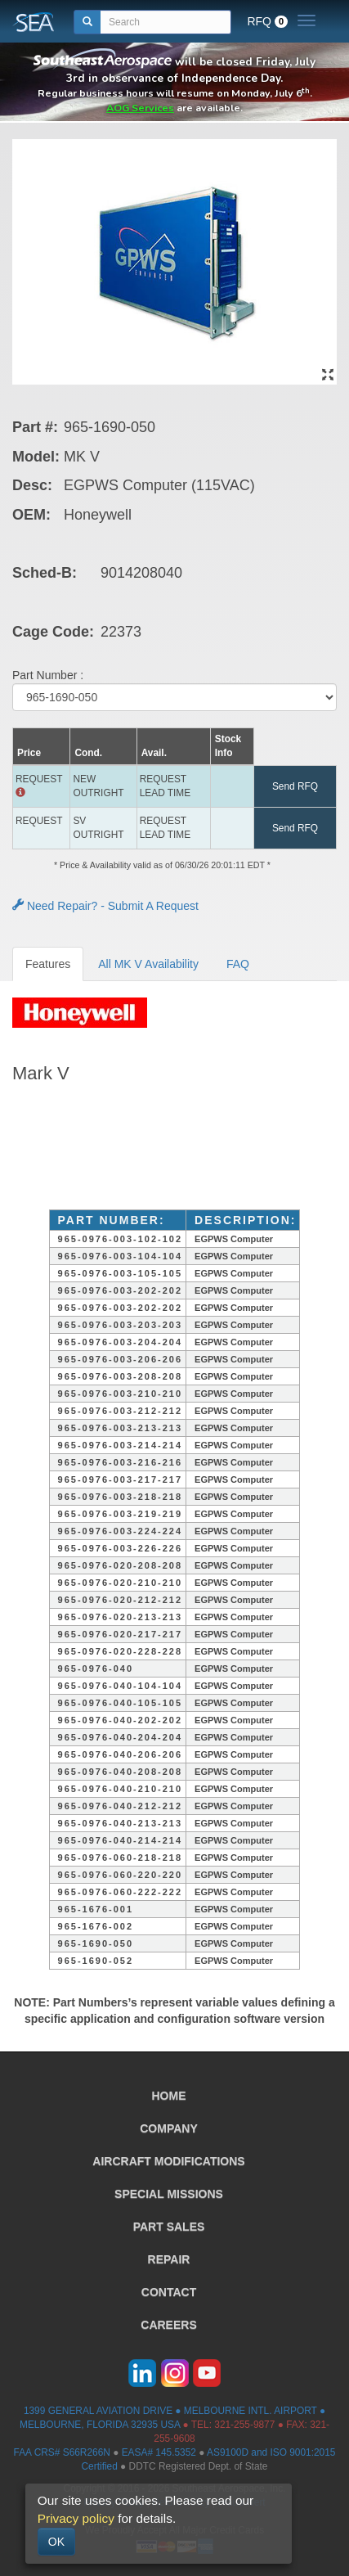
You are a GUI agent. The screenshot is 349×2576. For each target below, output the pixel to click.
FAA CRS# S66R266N (62, 2452)
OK (56, 2541)
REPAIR (169, 2259)
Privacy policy (76, 2518)
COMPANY (169, 2128)
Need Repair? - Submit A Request (105, 905)
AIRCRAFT (168, 2161)
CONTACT (168, 2292)
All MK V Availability (148, 964)
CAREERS (168, 2324)
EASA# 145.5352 (159, 2452)
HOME (169, 2095)
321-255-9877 (244, 2424)
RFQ (267, 21)
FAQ (237, 964)
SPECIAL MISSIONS (168, 2193)
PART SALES (169, 2226)
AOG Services (140, 108)
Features (47, 964)
